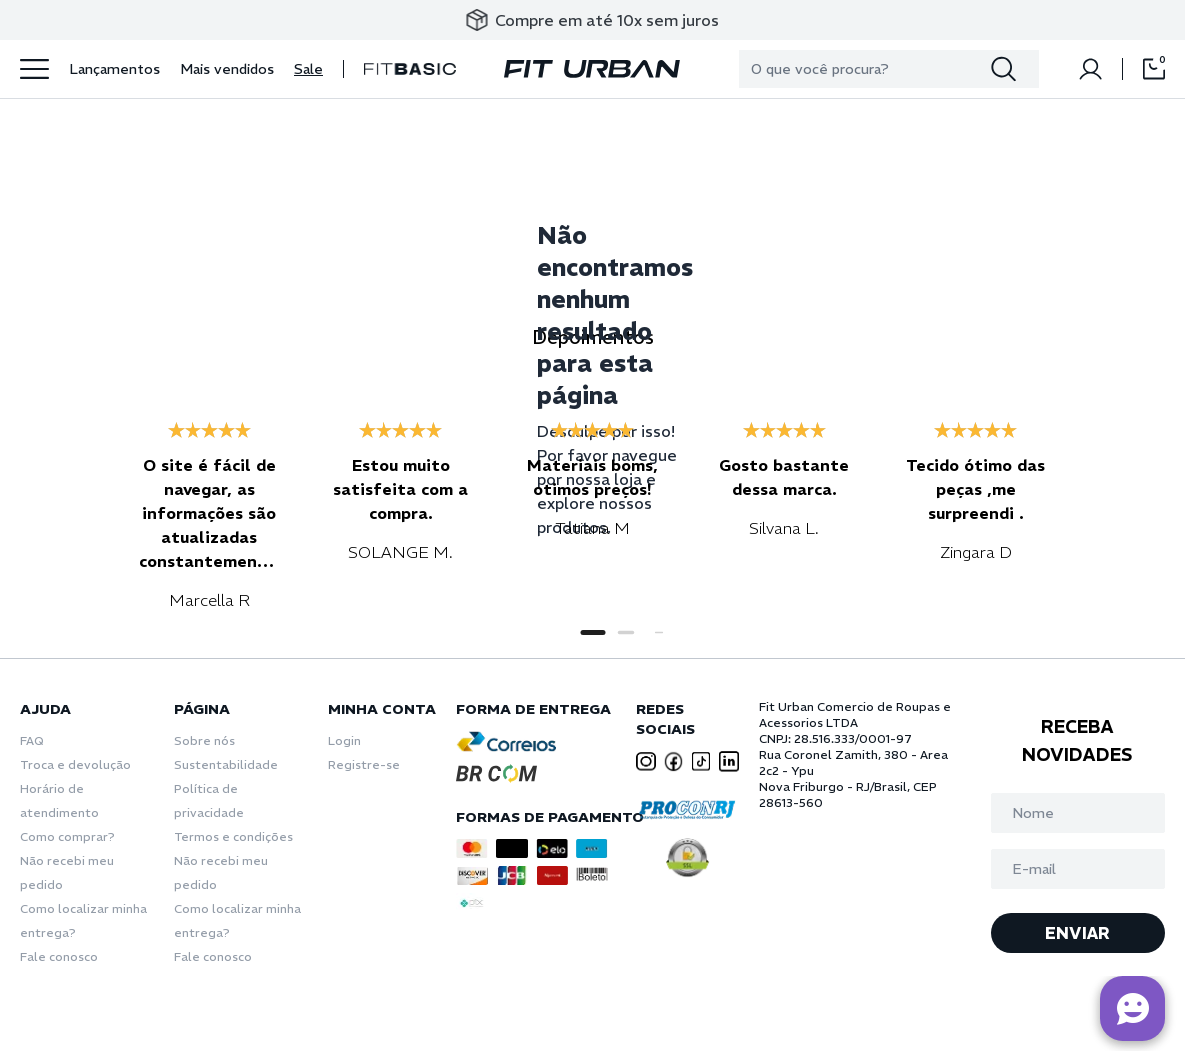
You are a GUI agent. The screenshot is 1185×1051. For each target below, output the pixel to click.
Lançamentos (114, 69)
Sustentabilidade (226, 764)
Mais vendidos (227, 69)
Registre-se (364, 764)
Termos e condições (233, 836)
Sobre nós (204, 740)
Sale (308, 69)
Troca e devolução (75, 764)
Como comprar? (67, 836)
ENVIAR (1077, 933)
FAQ (32, 740)
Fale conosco (59, 956)
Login (344, 740)
